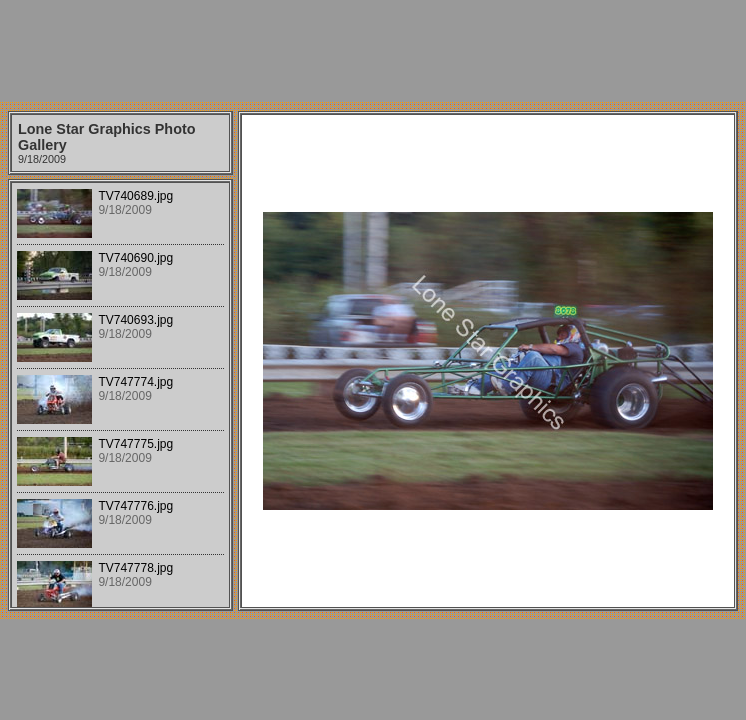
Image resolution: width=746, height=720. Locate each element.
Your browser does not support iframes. (120, 395)
